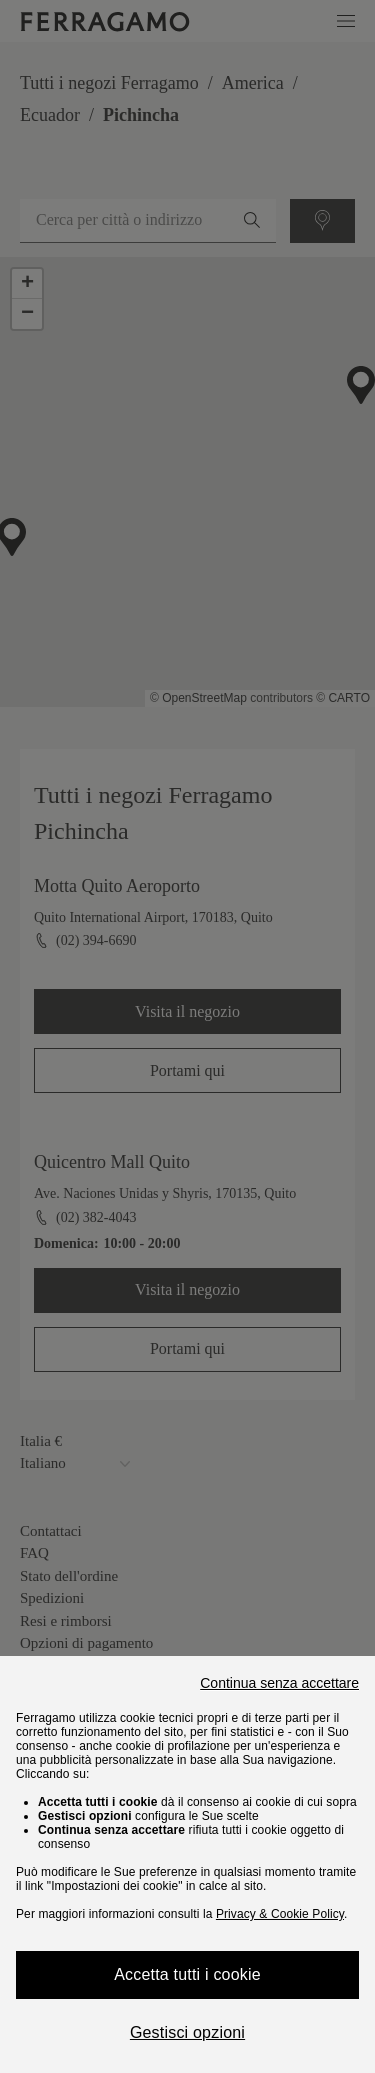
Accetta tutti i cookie (187, 1974)
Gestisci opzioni (187, 2032)
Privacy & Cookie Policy (280, 1914)
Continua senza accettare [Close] (279, 1683)
